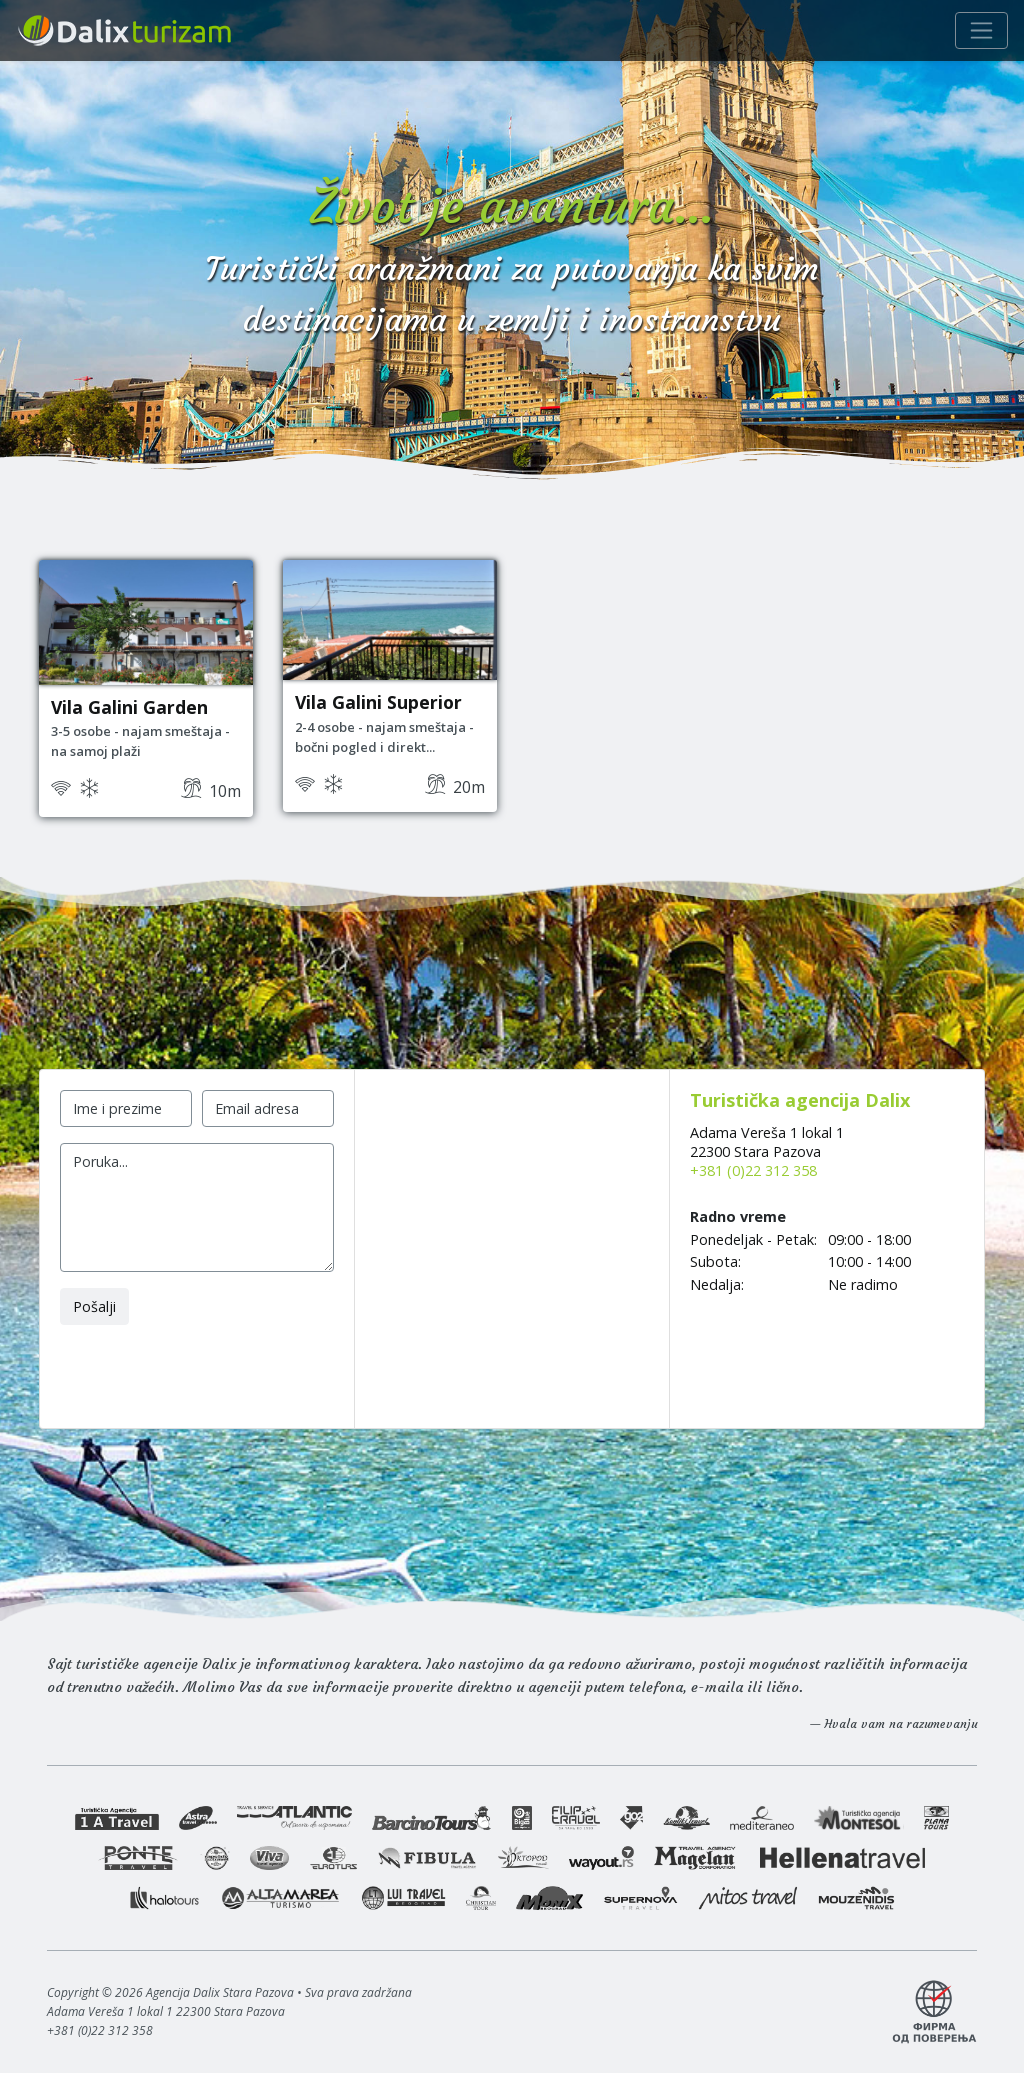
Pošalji (94, 1306)
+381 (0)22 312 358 (753, 1170)
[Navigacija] (981, 30)
